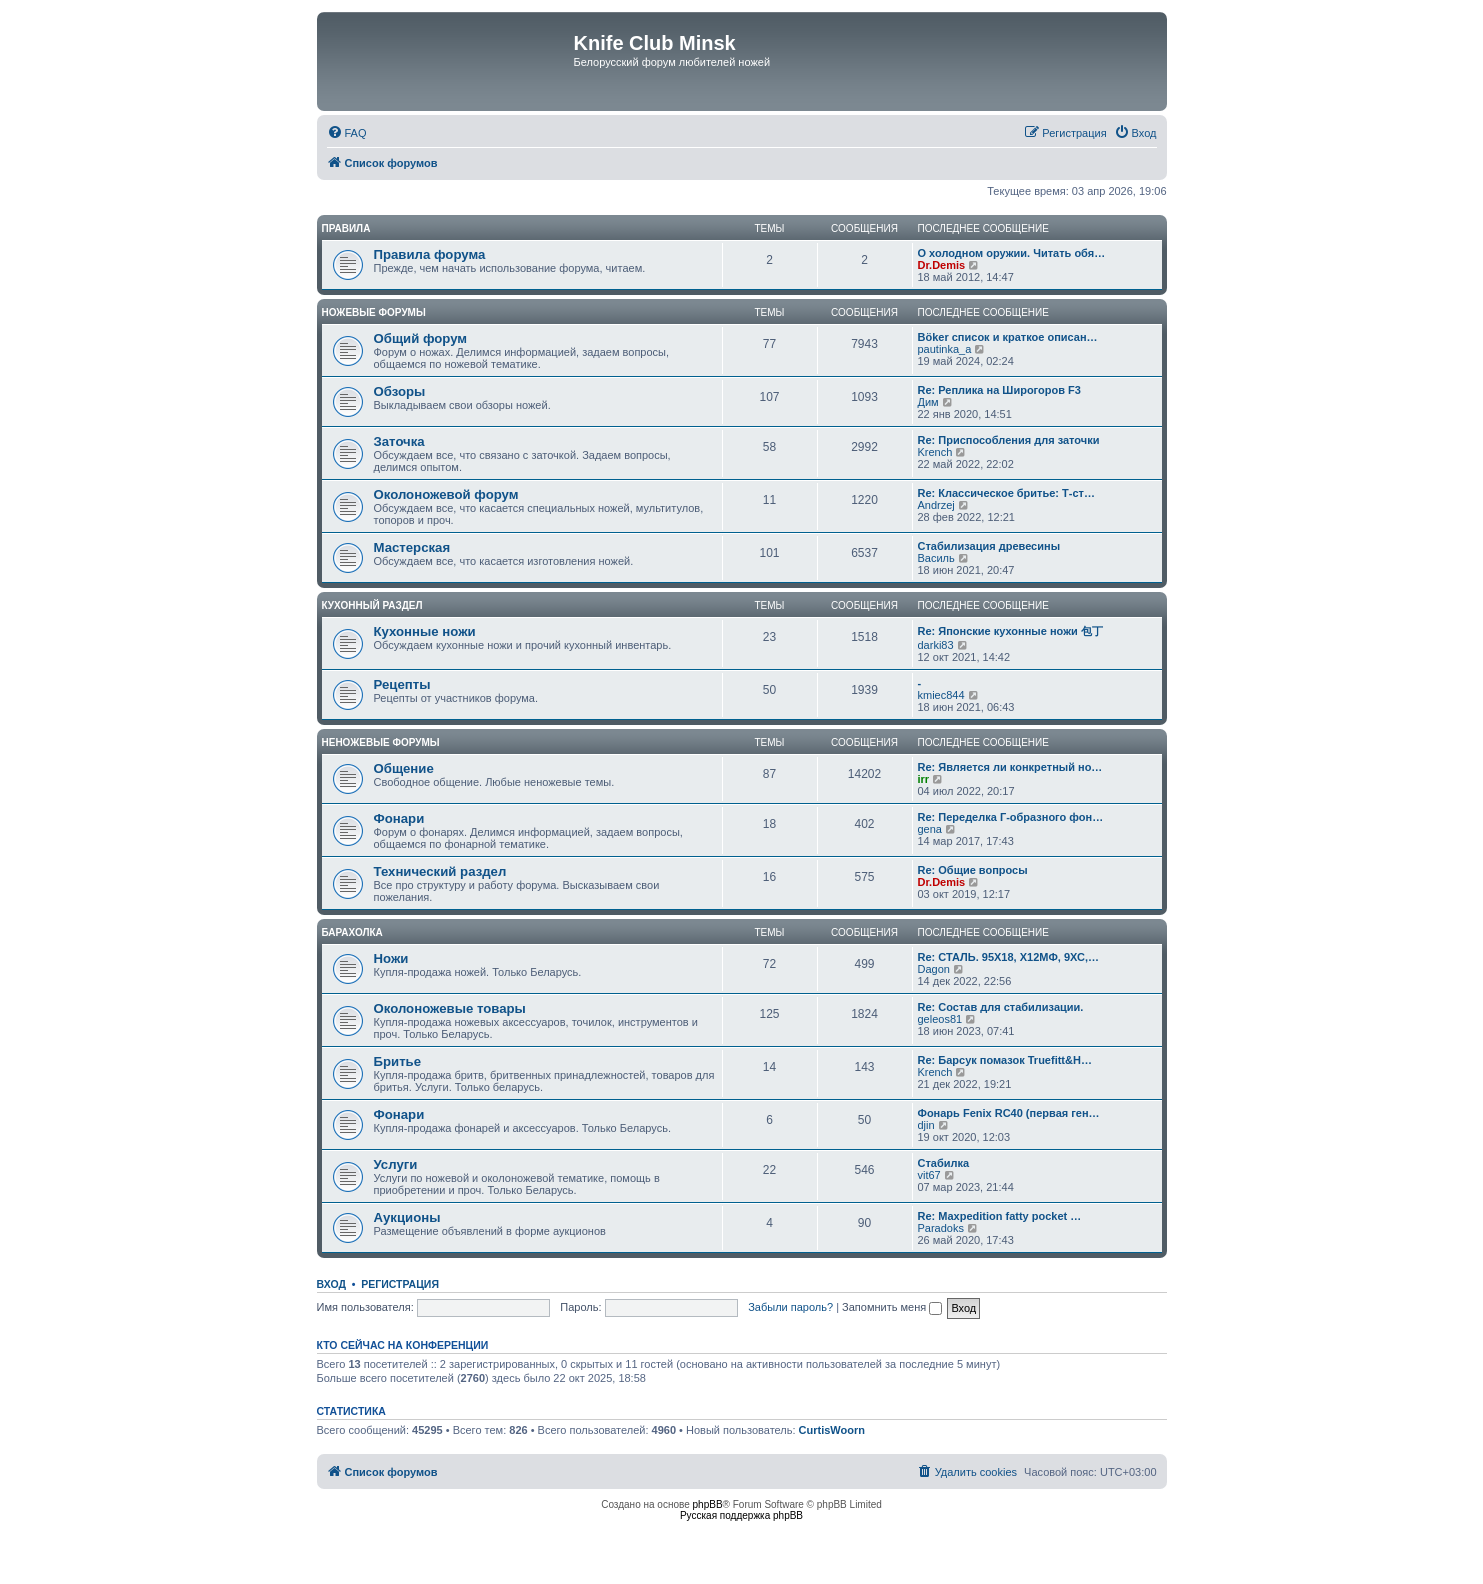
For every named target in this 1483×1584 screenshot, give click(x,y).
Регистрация (400, 1284)
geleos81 (940, 1019)
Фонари (399, 818)
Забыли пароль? (790, 1307)
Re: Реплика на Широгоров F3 (999, 390)
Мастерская (412, 547)
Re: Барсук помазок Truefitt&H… (1005, 1060)
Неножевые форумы (381, 742)
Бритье (398, 1061)
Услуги (396, 1164)
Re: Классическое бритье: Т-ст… (1006, 493)
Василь (936, 558)
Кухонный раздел (372, 605)
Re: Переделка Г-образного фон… (1011, 817)
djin (926, 1125)
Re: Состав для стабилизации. (1001, 1007)
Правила (346, 228)
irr (924, 779)
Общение (404, 768)
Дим (928, 402)
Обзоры (400, 391)
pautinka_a (945, 349)
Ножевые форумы (374, 312)
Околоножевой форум (446, 494)
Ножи (391, 958)
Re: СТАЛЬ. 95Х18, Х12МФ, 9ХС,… (1008, 957)
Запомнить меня (892, 1307)
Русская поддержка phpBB (741, 1515)
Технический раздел (440, 871)
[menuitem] (347, 133)
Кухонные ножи (425, 631)
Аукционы (407, 1217)
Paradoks (941, 1228)
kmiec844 (941, 695)
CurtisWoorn (832, 1430)
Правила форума (430, 254)
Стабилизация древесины (989, 546)
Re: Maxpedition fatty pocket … (1000, 1216)
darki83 (936, 645)
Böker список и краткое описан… (1008, 337)
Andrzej (936, 505)
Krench (935, 452)
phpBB (708, 1504)
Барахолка (352, 932)
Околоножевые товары (450, 1008)
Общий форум (421, 338)
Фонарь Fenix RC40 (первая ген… (1009, 1113)
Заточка (399, 441)
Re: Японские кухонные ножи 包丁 (1010, 631)
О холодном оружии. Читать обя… (1012, 253)
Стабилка (944, 1163)
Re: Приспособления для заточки (1009, 440)
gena (930, 829)
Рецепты (402, 684)
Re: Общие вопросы (973, 870)
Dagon (934, 969)
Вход (331, 1284)
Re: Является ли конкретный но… (1010, 767)
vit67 (929, 1175)
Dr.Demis (942, 265)
